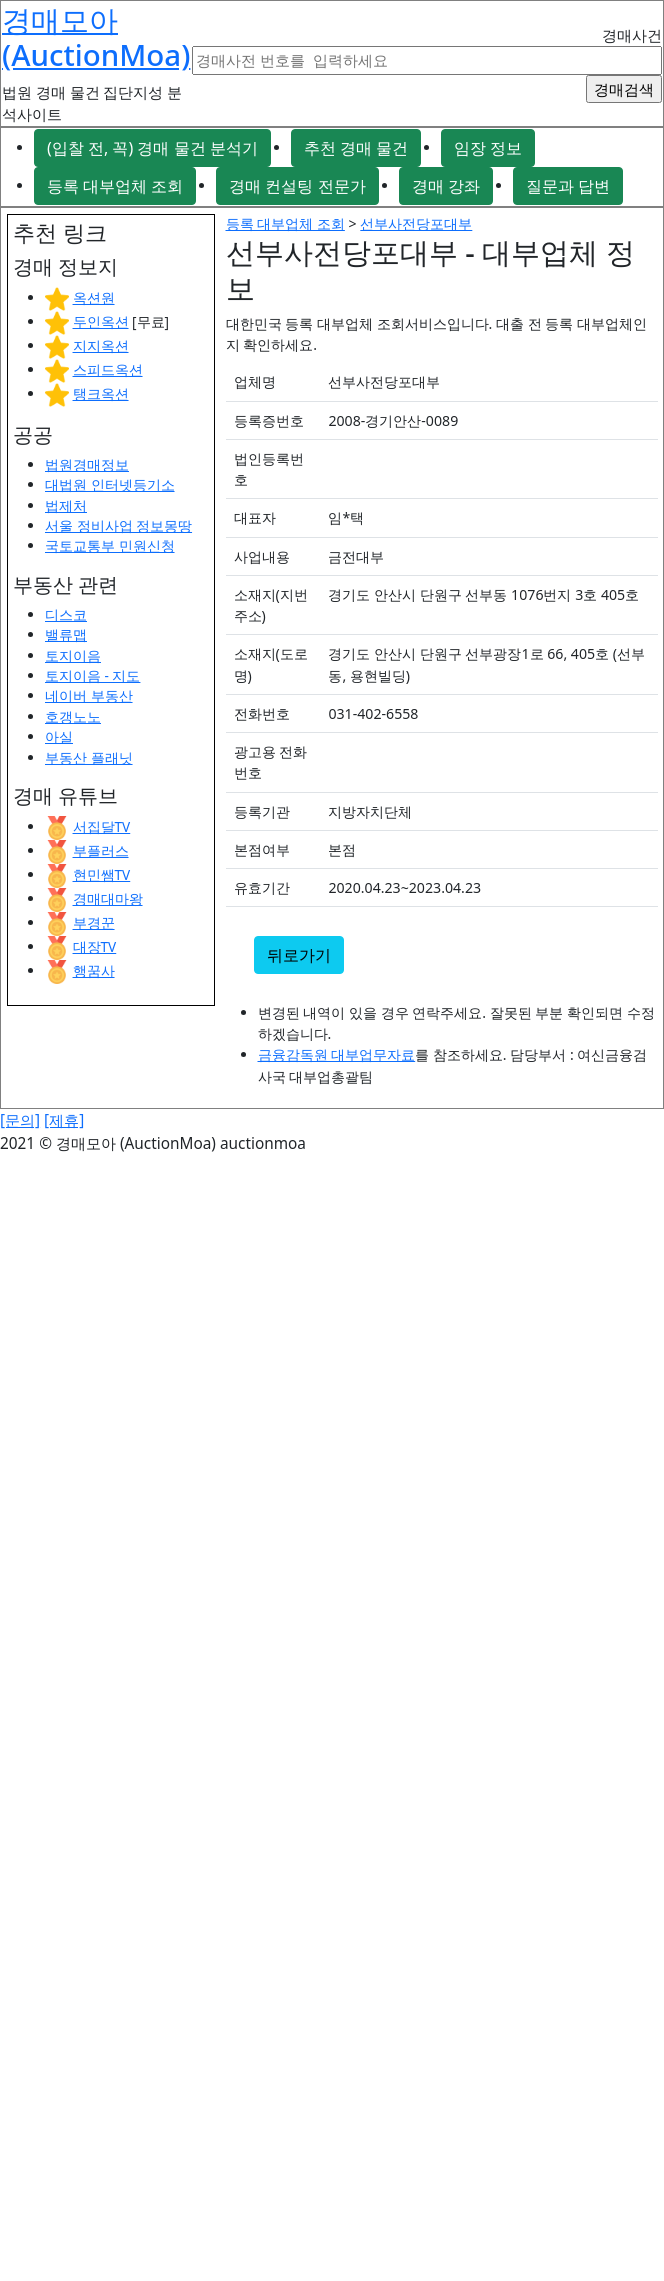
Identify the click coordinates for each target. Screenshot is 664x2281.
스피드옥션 (108, 369)
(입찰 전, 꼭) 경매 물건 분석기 (152, 148)
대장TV (95, 946)
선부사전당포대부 (416, 223)
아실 (59, 736)
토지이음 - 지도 (92, 675)
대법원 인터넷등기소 (110, 484)
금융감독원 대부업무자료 (337, 1054)
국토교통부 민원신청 (110, 545)
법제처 (66, 505)
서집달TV (102, 826)
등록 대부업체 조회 (115, 186)
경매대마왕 (108, 898)
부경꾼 (94, 922)
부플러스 (101, 850)
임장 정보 (488, 148)
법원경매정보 (87, 464)
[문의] (20, 1120)
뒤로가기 (299, 955)
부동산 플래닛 (89, 757)
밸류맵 (66, 634)
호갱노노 (73, 716)
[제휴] (64, 1120)
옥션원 (94, 297)
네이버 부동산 (89, 695)
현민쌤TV (102, 874)
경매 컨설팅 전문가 (297, 186)
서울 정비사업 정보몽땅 (118, 525)
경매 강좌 (446, 186)
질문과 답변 (568, 186)
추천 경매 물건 (356, 148)
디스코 (66, 614)
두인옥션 (101, 321)
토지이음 (73, 655)
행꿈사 (94, 970)
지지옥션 (101, 345)
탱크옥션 (101, 393)
